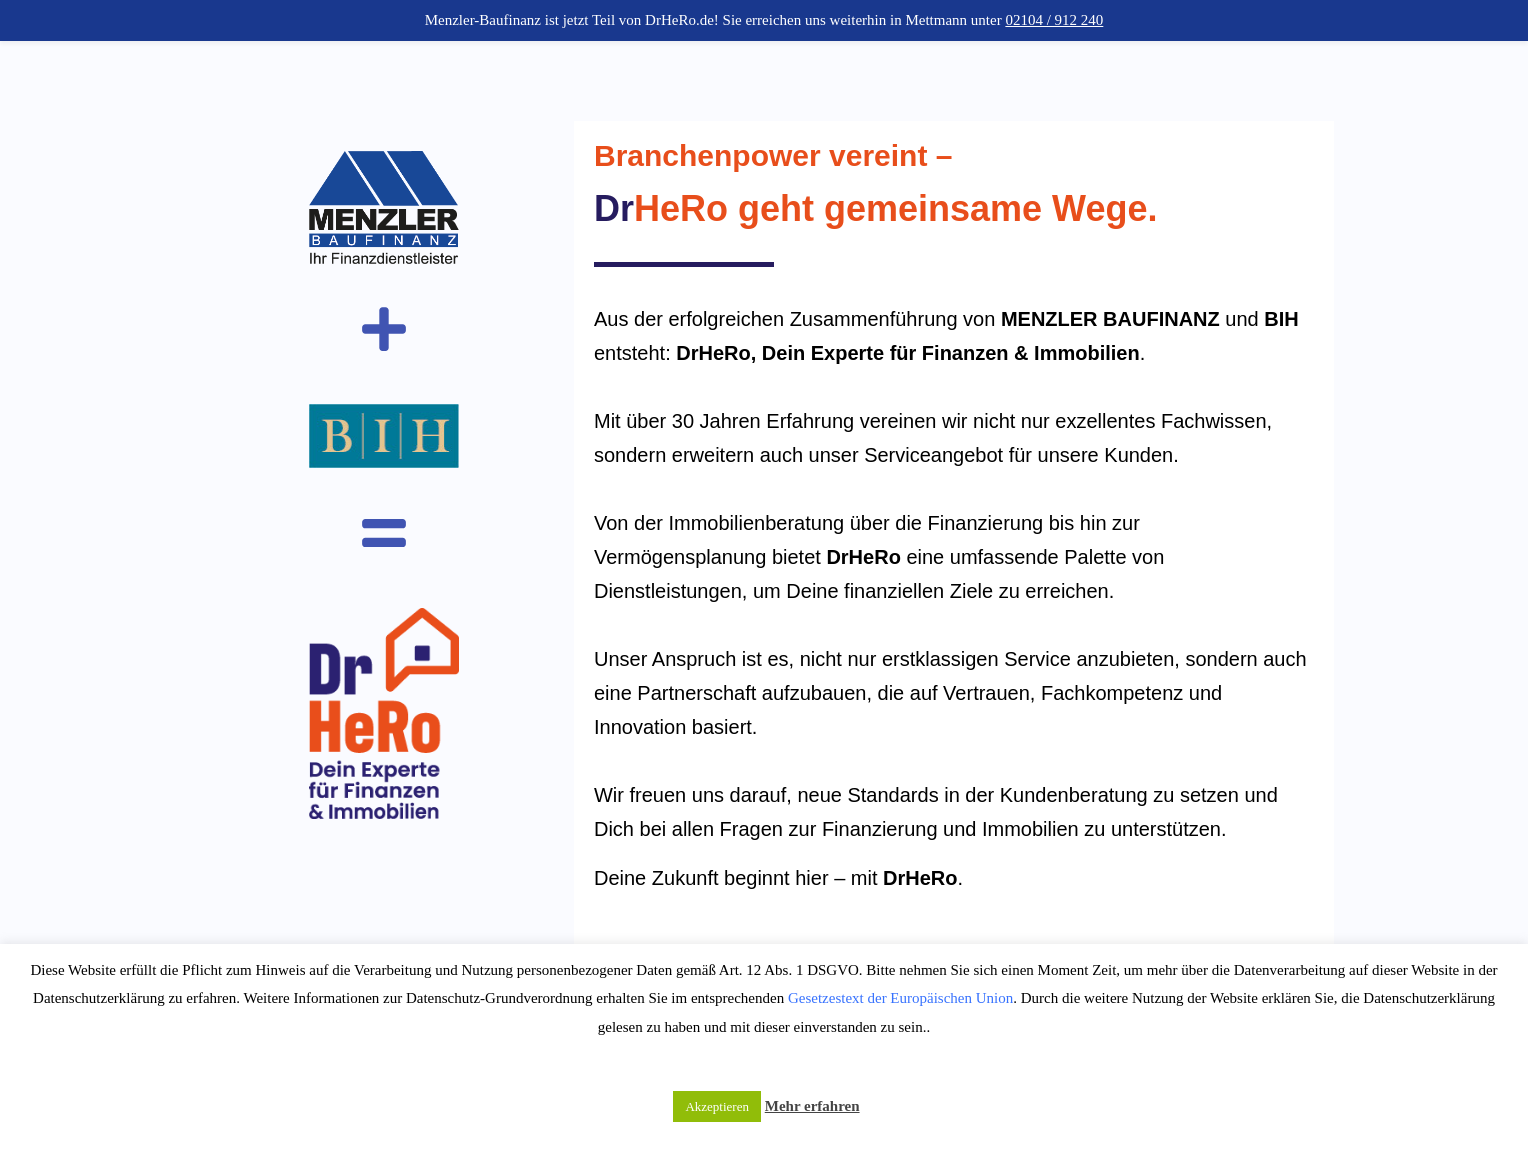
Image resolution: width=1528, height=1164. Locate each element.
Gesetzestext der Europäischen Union (900, 998)
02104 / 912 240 (1054, 20)
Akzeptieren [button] (717, 1106)
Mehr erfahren (812, 1106)
